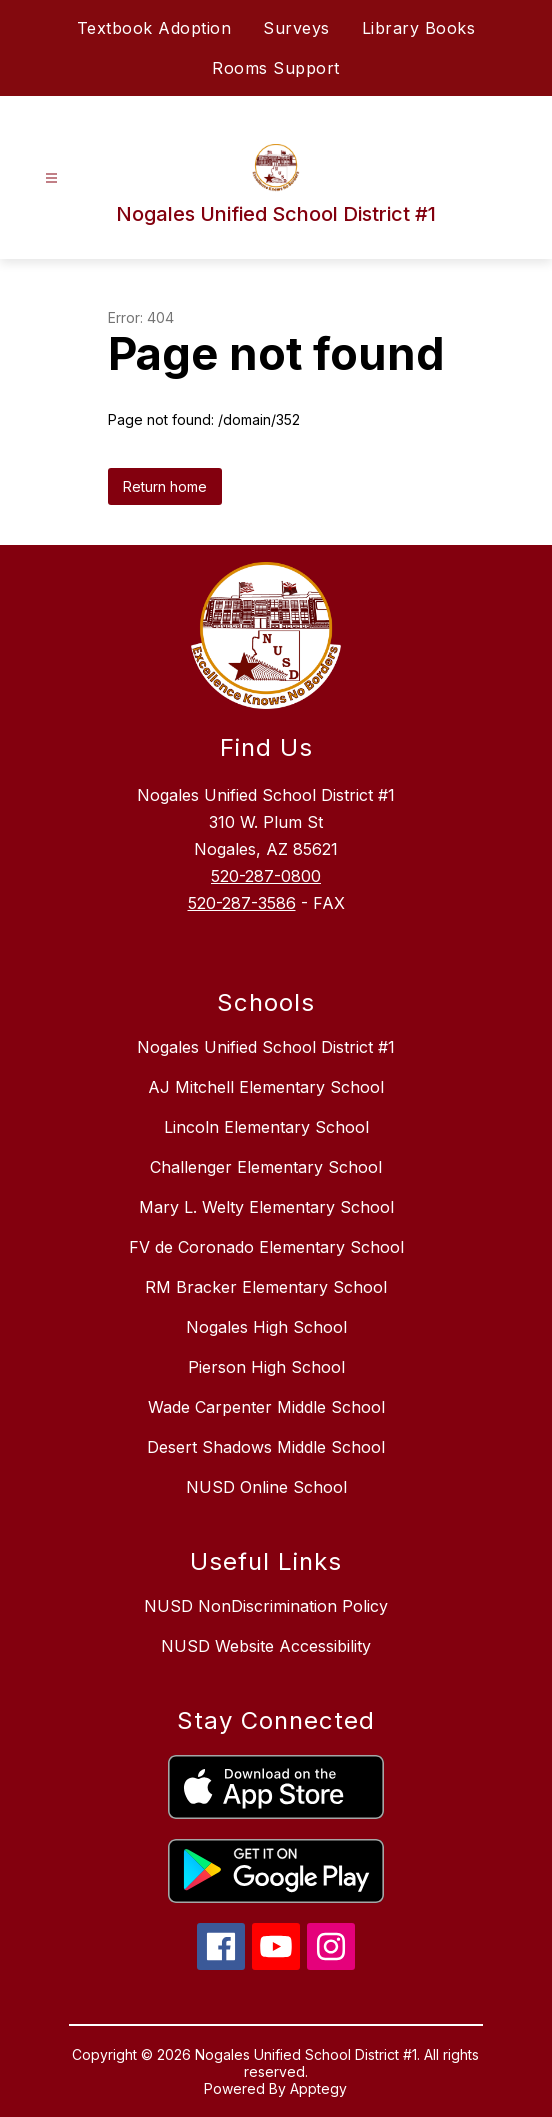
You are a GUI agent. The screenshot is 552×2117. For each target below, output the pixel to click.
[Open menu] (51, 178)
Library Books (419, 28)
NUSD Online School (266, 1487)
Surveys (296, 28)
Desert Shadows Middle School (266, 1447)
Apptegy (318, 2088)
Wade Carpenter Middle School (266, 1407)
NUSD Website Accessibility (266, 1646)
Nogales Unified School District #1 (266, 1047)
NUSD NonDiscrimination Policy (266, 1606)
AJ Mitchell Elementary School (266, 1087)
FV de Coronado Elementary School (266, 1247)
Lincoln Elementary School (266, 1127)
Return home (165, 486)
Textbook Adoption (154, 28)
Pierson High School (266, 1367)
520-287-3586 (242, 903)
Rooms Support (276, 68)
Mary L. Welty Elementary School (266, 1207)
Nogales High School (266, 1327)
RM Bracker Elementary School (266, 1287)
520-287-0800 (266, 876)
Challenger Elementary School (266, 1167)
